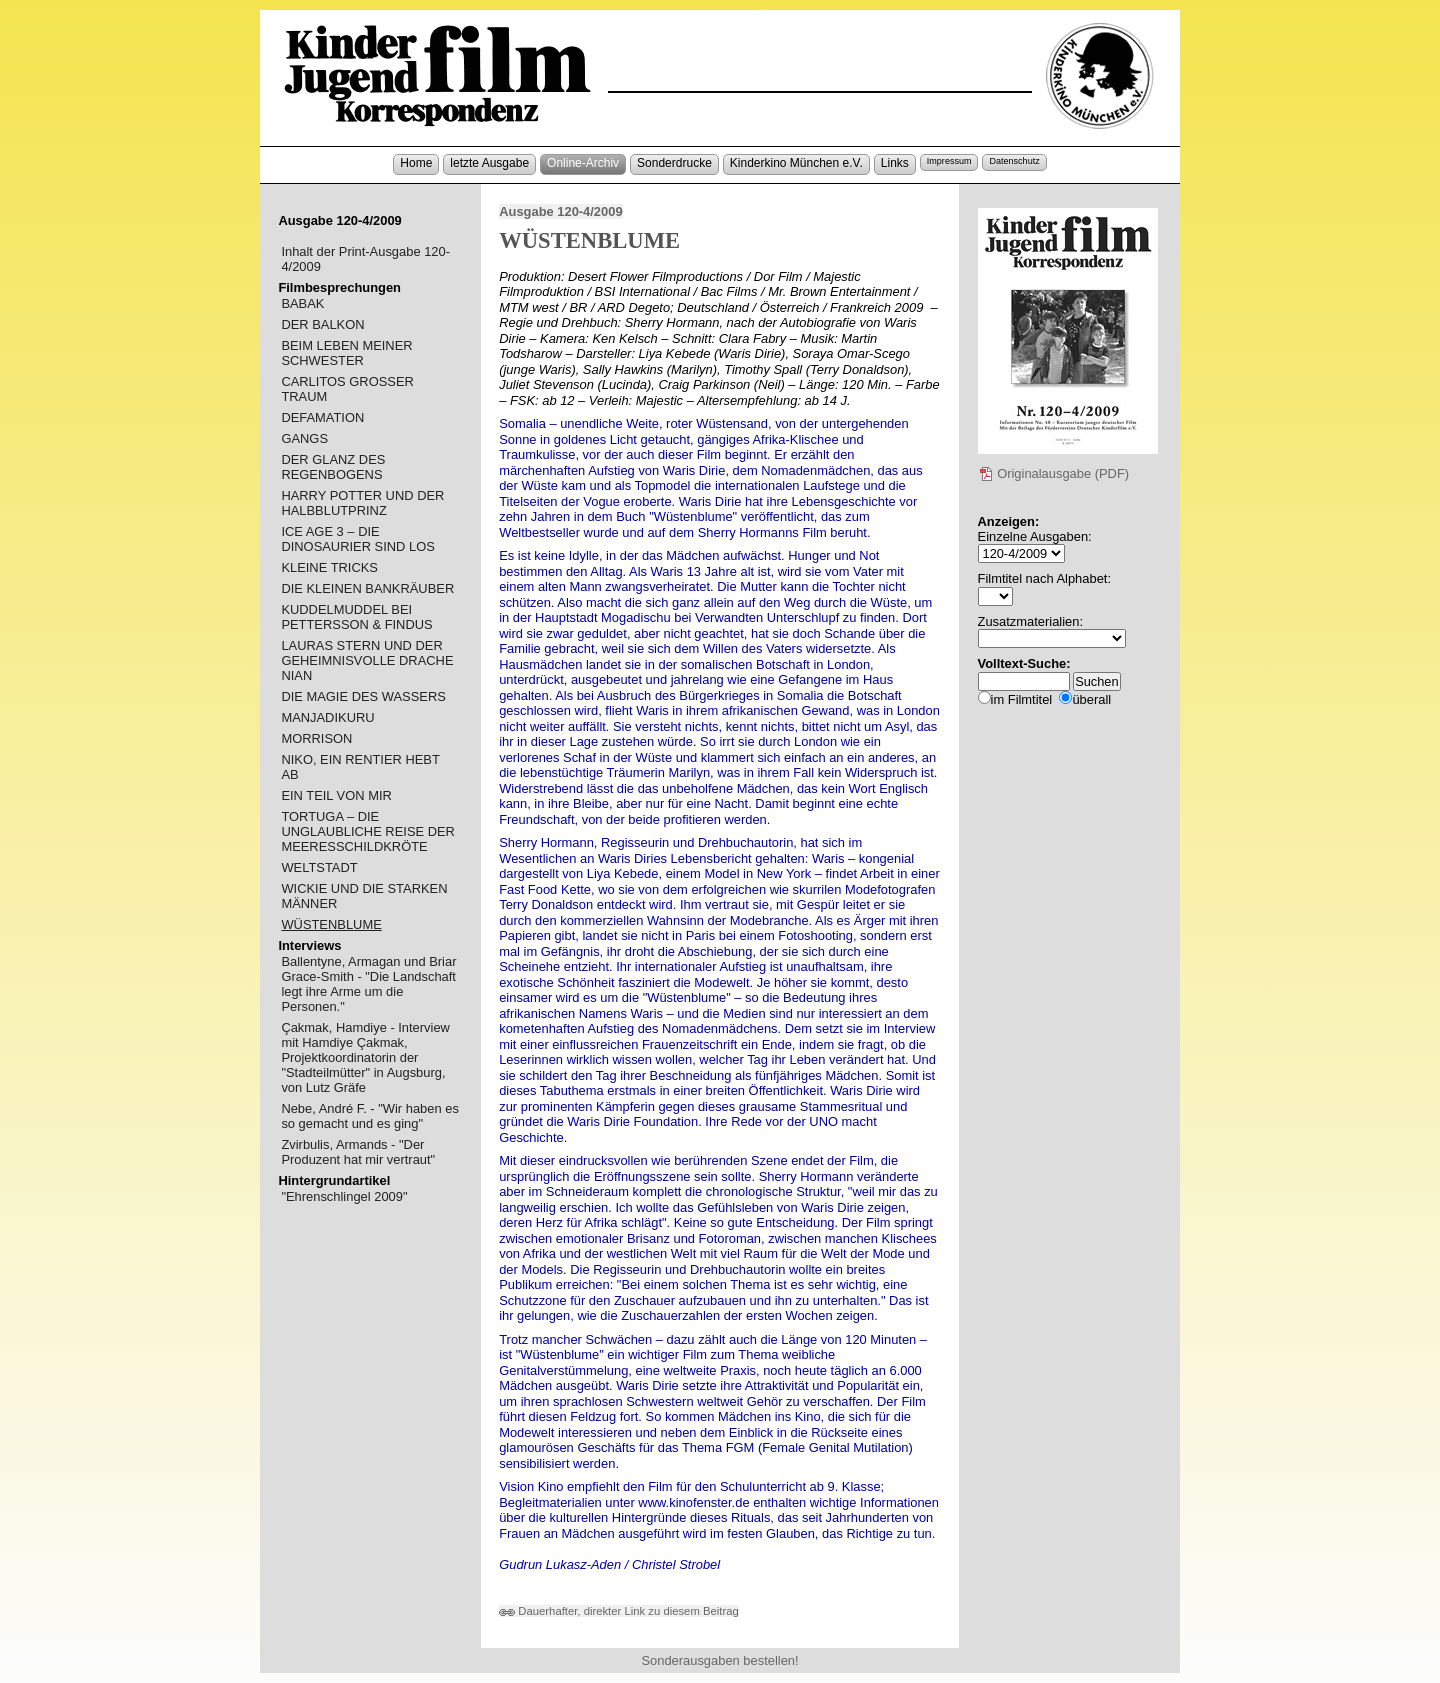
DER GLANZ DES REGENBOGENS (333, 467)
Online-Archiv (583, 163)
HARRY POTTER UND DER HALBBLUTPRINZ (362, 503)
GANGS (304, 438)
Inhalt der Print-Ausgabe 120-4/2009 (365, 259)
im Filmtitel (1022, 699)
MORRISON (316, 738)
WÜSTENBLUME (331, 924)
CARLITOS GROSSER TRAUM (347, 389)
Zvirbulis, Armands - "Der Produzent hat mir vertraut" (358, 1152)
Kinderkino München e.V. (796, 163)
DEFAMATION (322, 417)
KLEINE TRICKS (329, 567)
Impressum (949, 161)
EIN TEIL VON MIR (336, 795)
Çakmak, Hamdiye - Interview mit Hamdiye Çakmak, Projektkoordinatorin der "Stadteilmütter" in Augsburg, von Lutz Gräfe (365, 1057)
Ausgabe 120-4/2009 (560, 211)
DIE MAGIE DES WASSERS (363, 696)
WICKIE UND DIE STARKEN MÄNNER (364, 896)
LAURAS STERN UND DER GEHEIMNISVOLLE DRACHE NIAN (367, 660)
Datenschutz (1014, 161)
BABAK (302, 303)
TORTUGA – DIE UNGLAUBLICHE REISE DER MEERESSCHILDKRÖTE (368, 831)
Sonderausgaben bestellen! (719, 1660)
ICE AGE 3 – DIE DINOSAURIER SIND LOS (357, 539)
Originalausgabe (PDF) (1054, 473)
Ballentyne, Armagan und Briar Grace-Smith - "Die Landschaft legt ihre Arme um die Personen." (368, 984)
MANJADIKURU (327, 717)
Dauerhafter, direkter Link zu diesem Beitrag (619, 1611)
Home (416, 163)
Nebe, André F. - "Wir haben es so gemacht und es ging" (369, 1116)
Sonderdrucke (674, 163)
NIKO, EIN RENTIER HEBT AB (360, 767)
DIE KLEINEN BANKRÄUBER (367, 588)
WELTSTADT (319, 867)
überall (1091, 699)
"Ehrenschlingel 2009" (344, 1196)
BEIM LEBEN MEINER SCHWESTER (346, 353)
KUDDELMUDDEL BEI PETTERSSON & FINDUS (356, 617)
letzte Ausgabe (489, 163)
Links (895, 163)
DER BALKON (322, 324)
